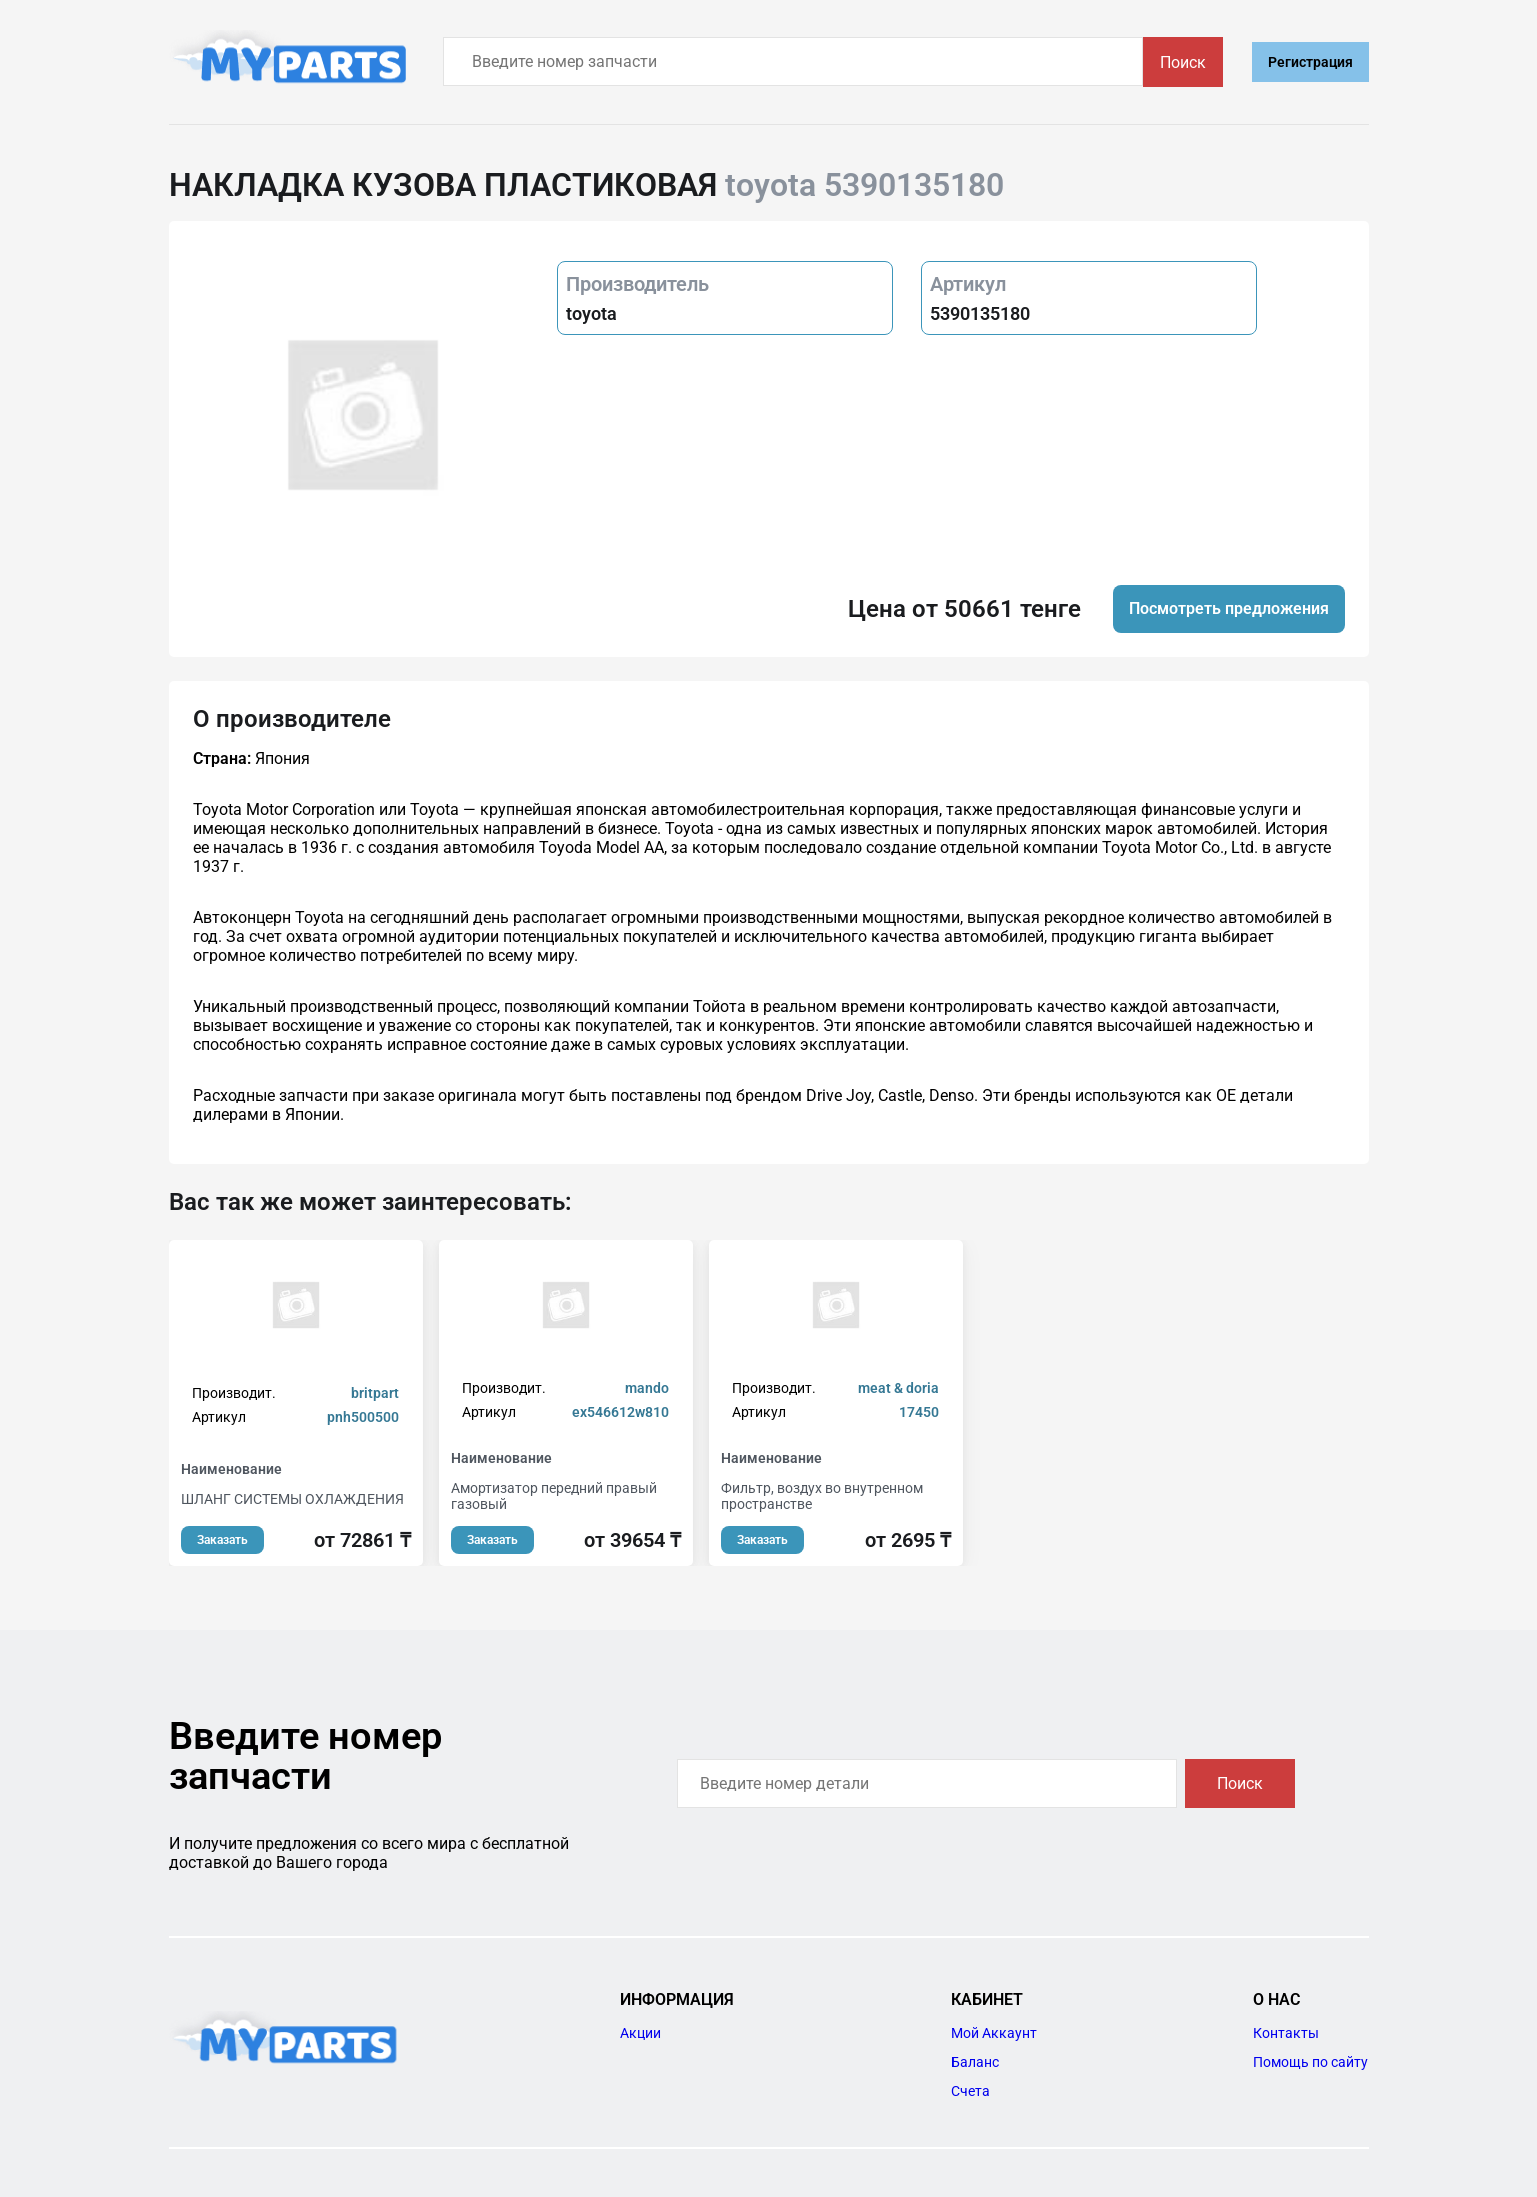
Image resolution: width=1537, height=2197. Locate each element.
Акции (640, 2033)
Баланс (975, 2062)
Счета (970, 2091)
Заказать (222, 1540)
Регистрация (1310, 62)
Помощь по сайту (1310, 2062)
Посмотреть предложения (1229, 608)
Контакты (1286, 2033)
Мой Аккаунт (994, 2033)
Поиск (1183, 62)
